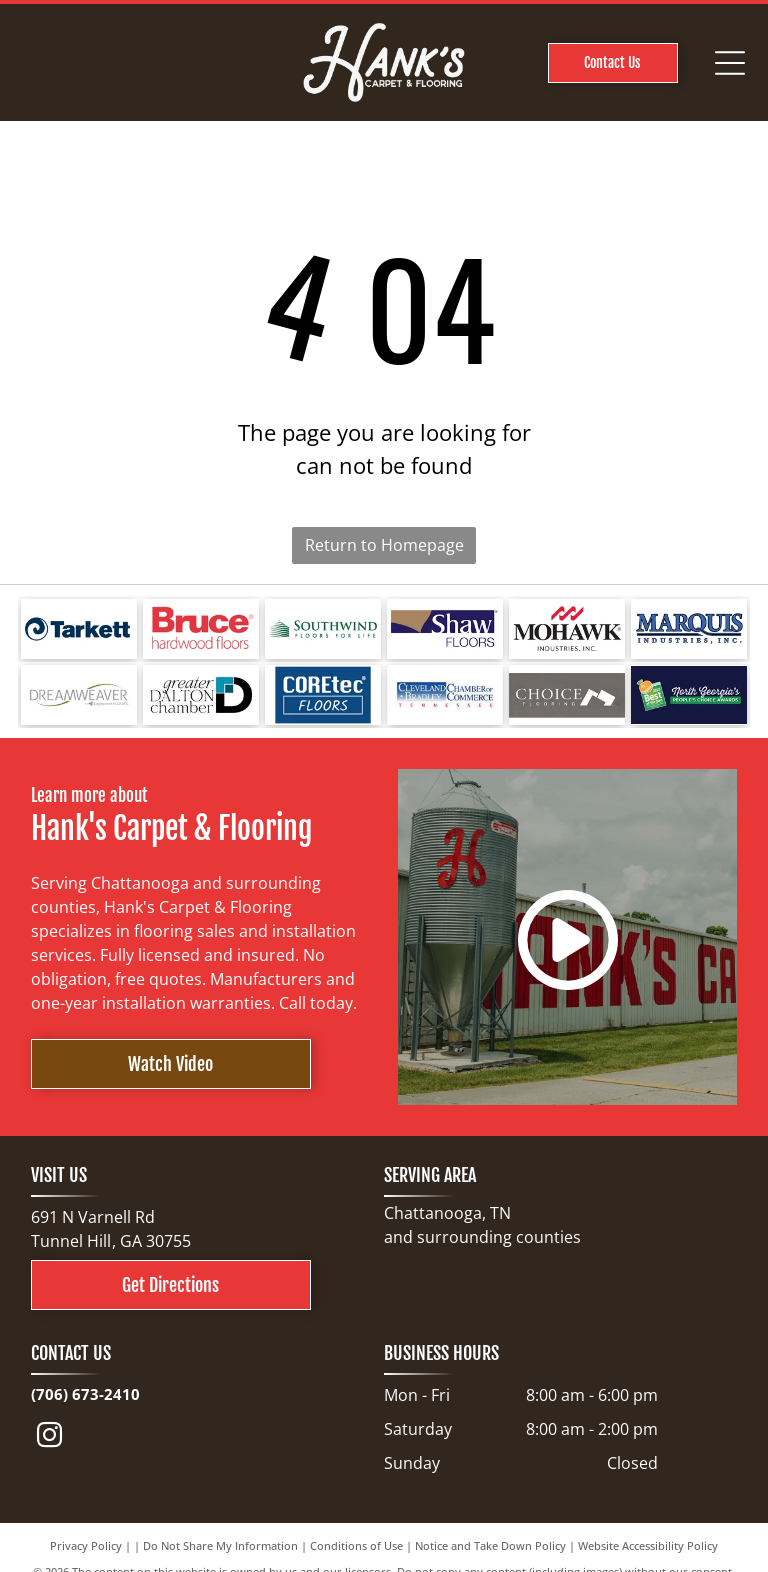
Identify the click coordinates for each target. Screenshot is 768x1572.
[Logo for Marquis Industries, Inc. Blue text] (689, 629)
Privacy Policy (86, 1545)
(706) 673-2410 (85, 1394)
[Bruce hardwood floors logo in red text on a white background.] (201, 629)
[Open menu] (730, 63)
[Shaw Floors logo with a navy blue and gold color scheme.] (445, 629)
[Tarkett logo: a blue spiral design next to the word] (79, 629)
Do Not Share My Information (220, 1545)
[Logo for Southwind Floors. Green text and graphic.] (323, 629)
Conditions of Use (356, 1545)
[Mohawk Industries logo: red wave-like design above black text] (567, 629)
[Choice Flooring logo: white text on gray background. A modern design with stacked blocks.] (567, 695)
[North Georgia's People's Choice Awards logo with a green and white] (689, 695)
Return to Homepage (384, 545)
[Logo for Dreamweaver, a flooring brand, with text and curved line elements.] (79, 695)
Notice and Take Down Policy (490, 1545)
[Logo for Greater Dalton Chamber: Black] (201, 695)
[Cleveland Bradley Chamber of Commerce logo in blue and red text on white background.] (445, 695)
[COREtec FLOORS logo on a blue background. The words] (323, 695)
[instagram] (50, 1438)
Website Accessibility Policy (648, 1545)
